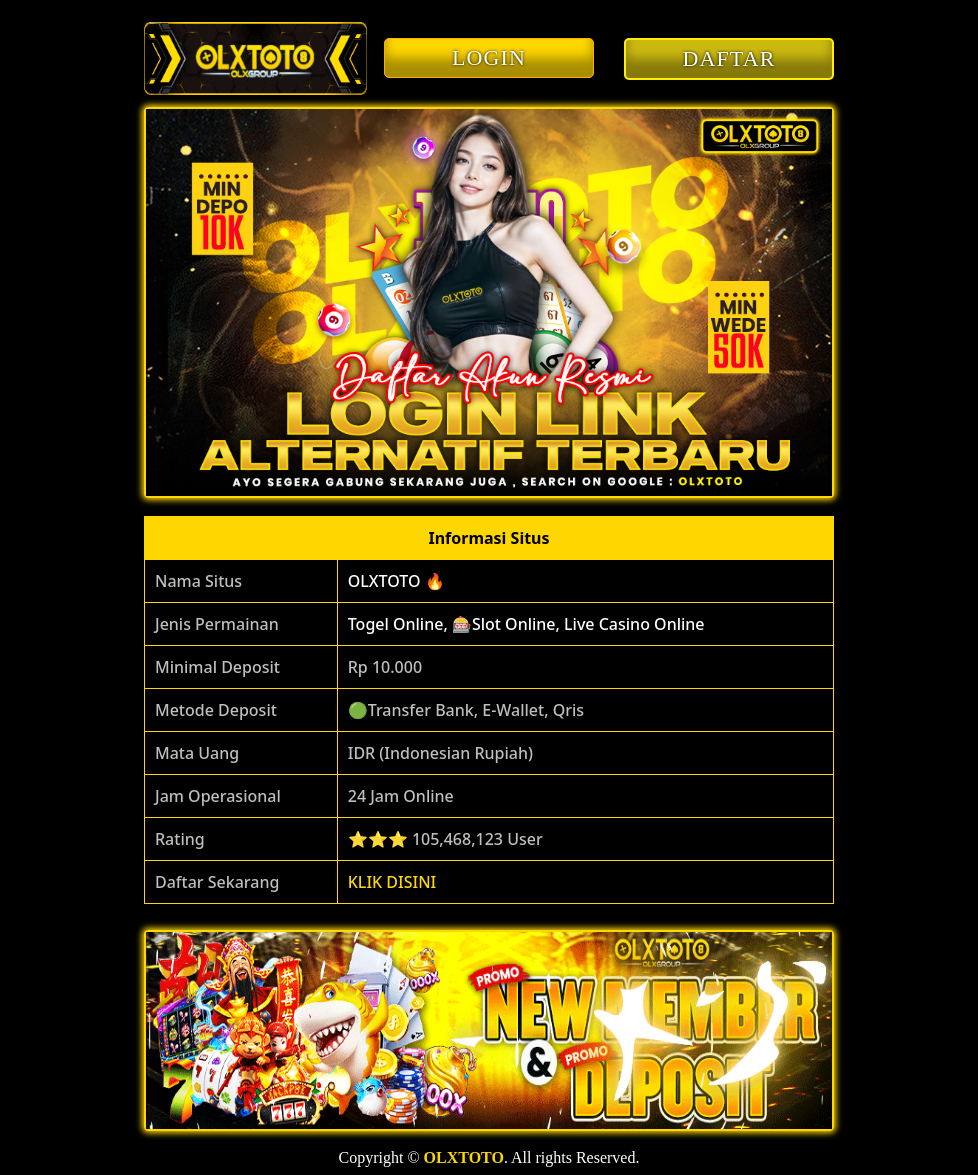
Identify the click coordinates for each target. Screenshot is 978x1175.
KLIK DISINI (392, 882)
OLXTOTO (464, 1157)
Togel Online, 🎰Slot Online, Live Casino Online (526, 624)
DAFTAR (729, 58)
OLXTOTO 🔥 (396, 581)
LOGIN (489, 57)
